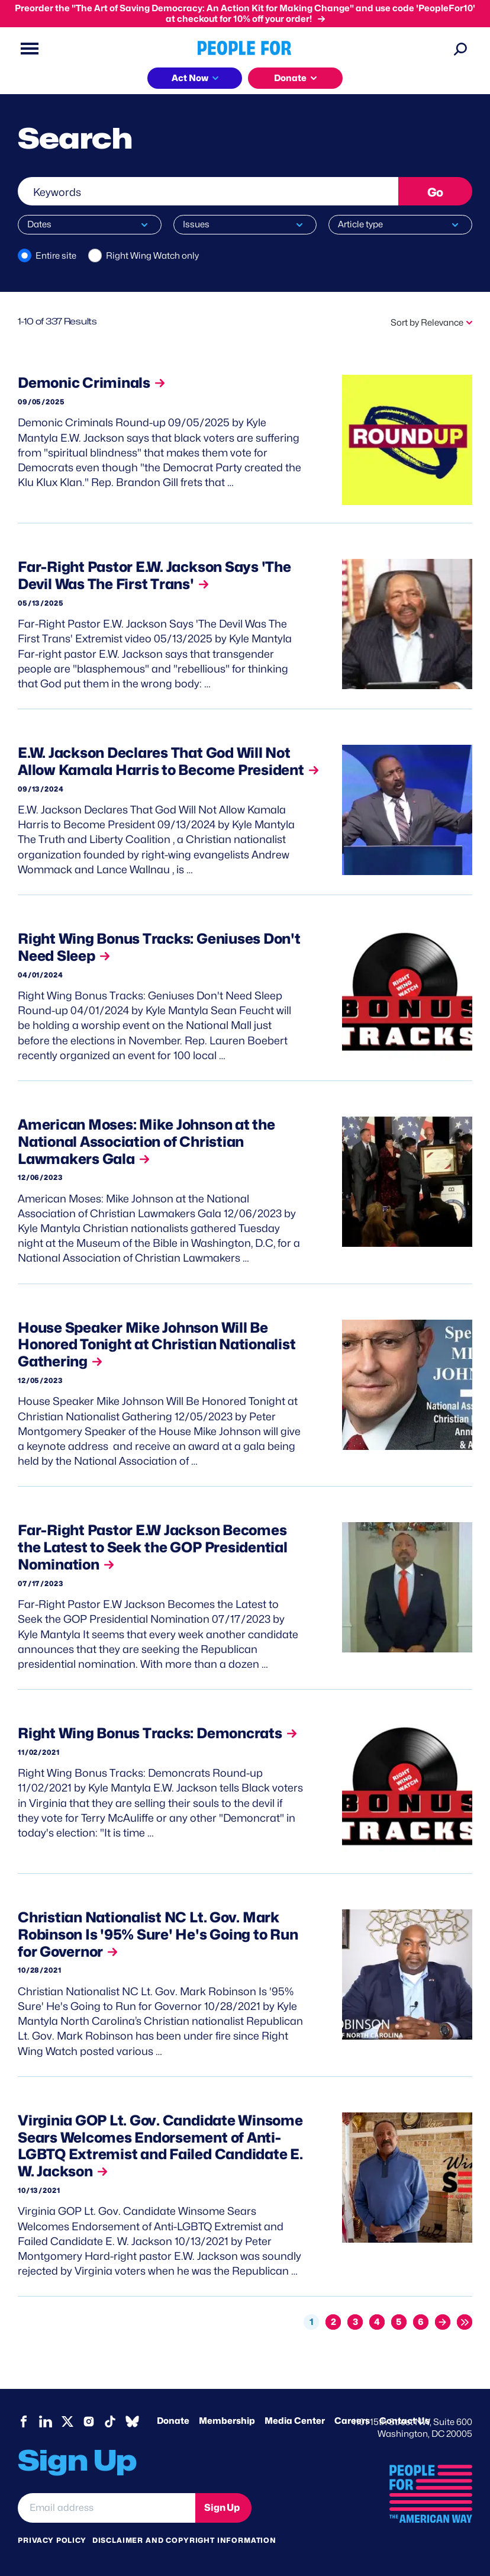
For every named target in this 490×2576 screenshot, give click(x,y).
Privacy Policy (52, 2540)
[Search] (460, 48)
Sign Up (222, 2507)
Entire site (56, 255)
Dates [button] (39, 224)
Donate (173, 2421)
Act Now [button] (190, 78)
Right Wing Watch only (152, 255)
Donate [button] (290, 78)
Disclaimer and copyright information (184, 2540)
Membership (227, 2421)
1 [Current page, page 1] (312, 2322)
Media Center (295, 2421)
